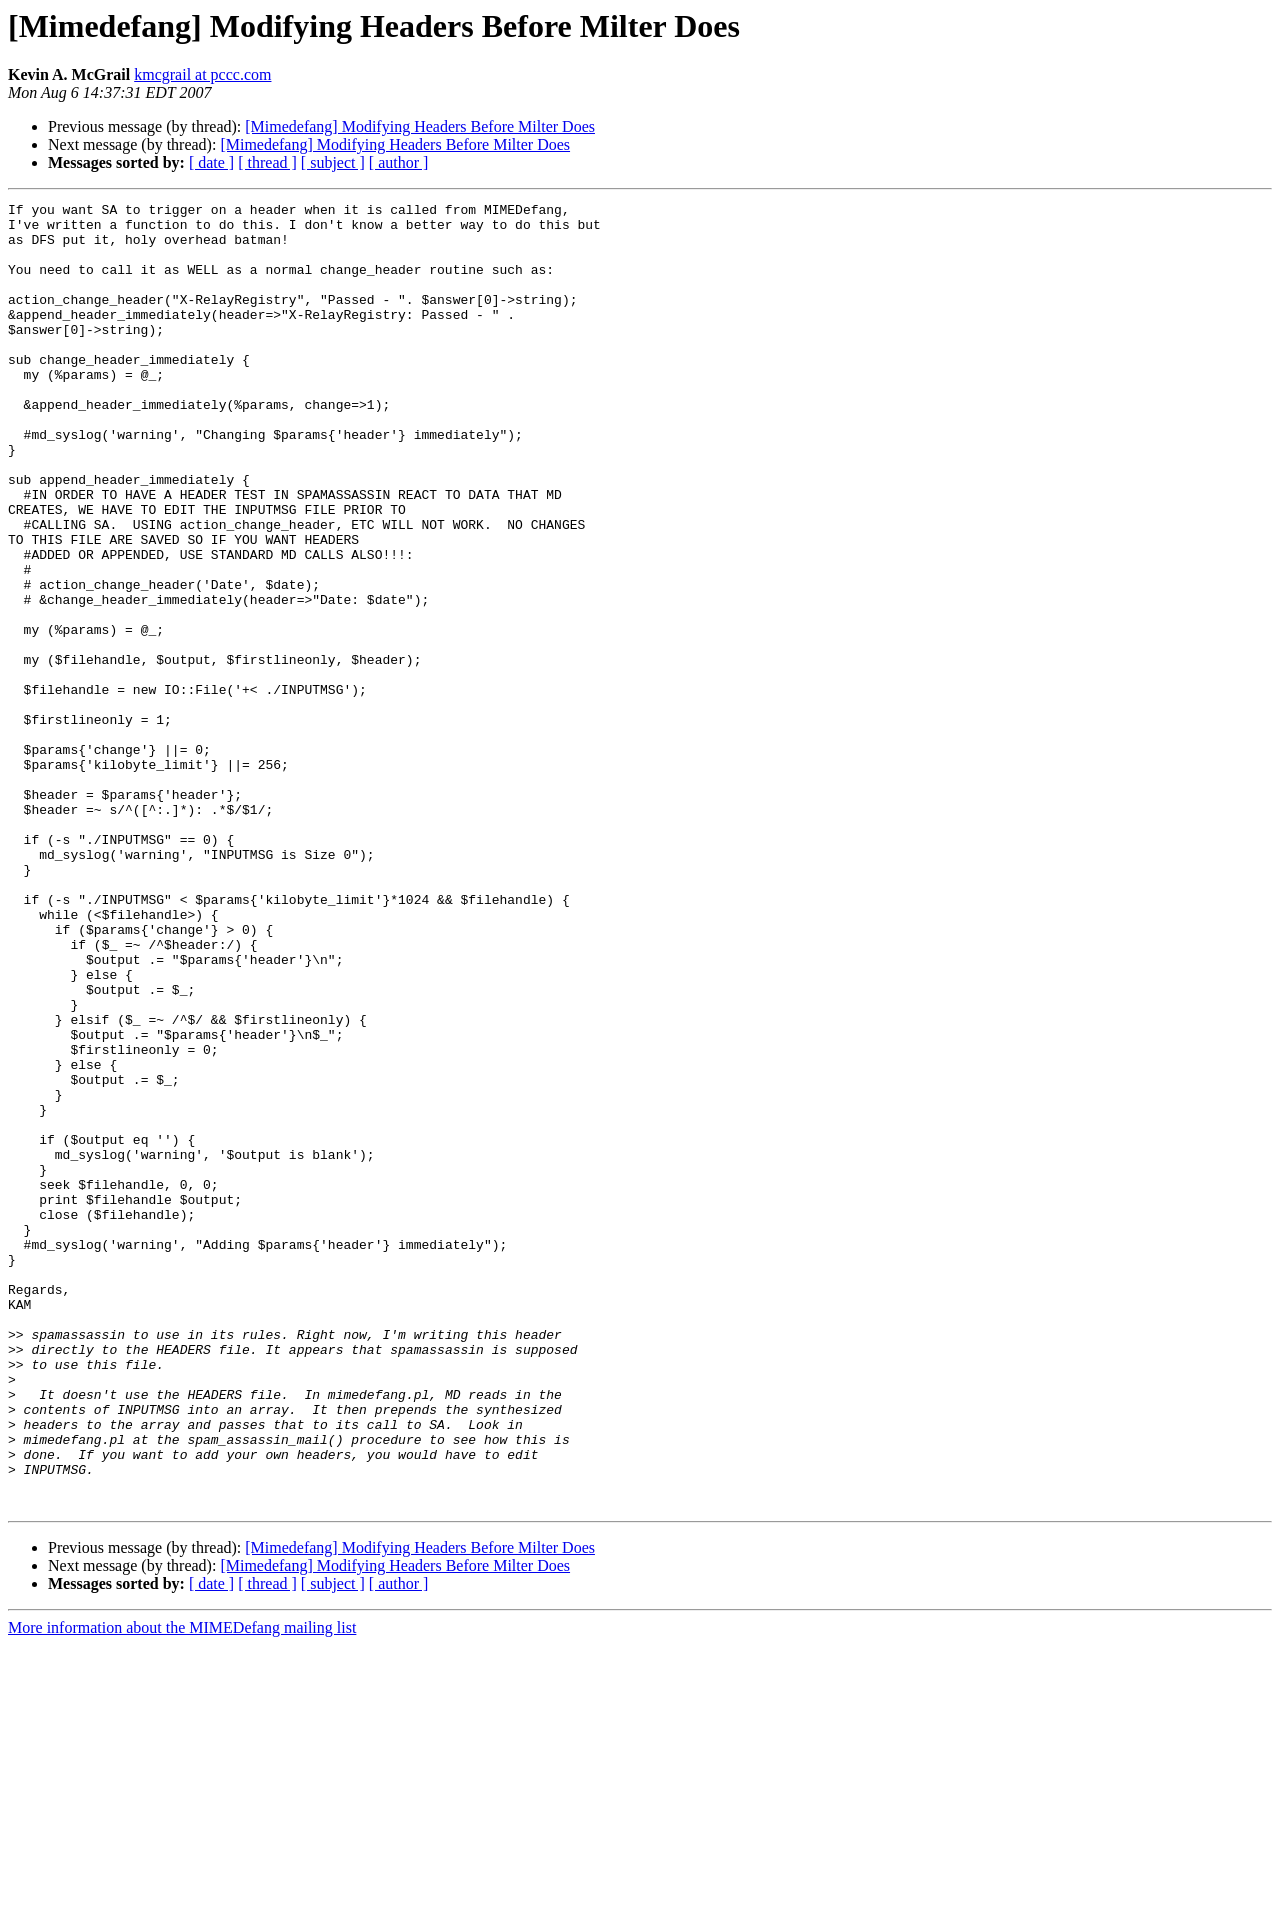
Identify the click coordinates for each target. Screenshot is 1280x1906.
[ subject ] (333, 162)
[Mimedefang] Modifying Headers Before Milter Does (420, 126)
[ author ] (399, 162)
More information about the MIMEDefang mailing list (182, 1888)
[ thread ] (267, 162)
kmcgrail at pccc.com (202, 74)
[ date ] (211, 162)
